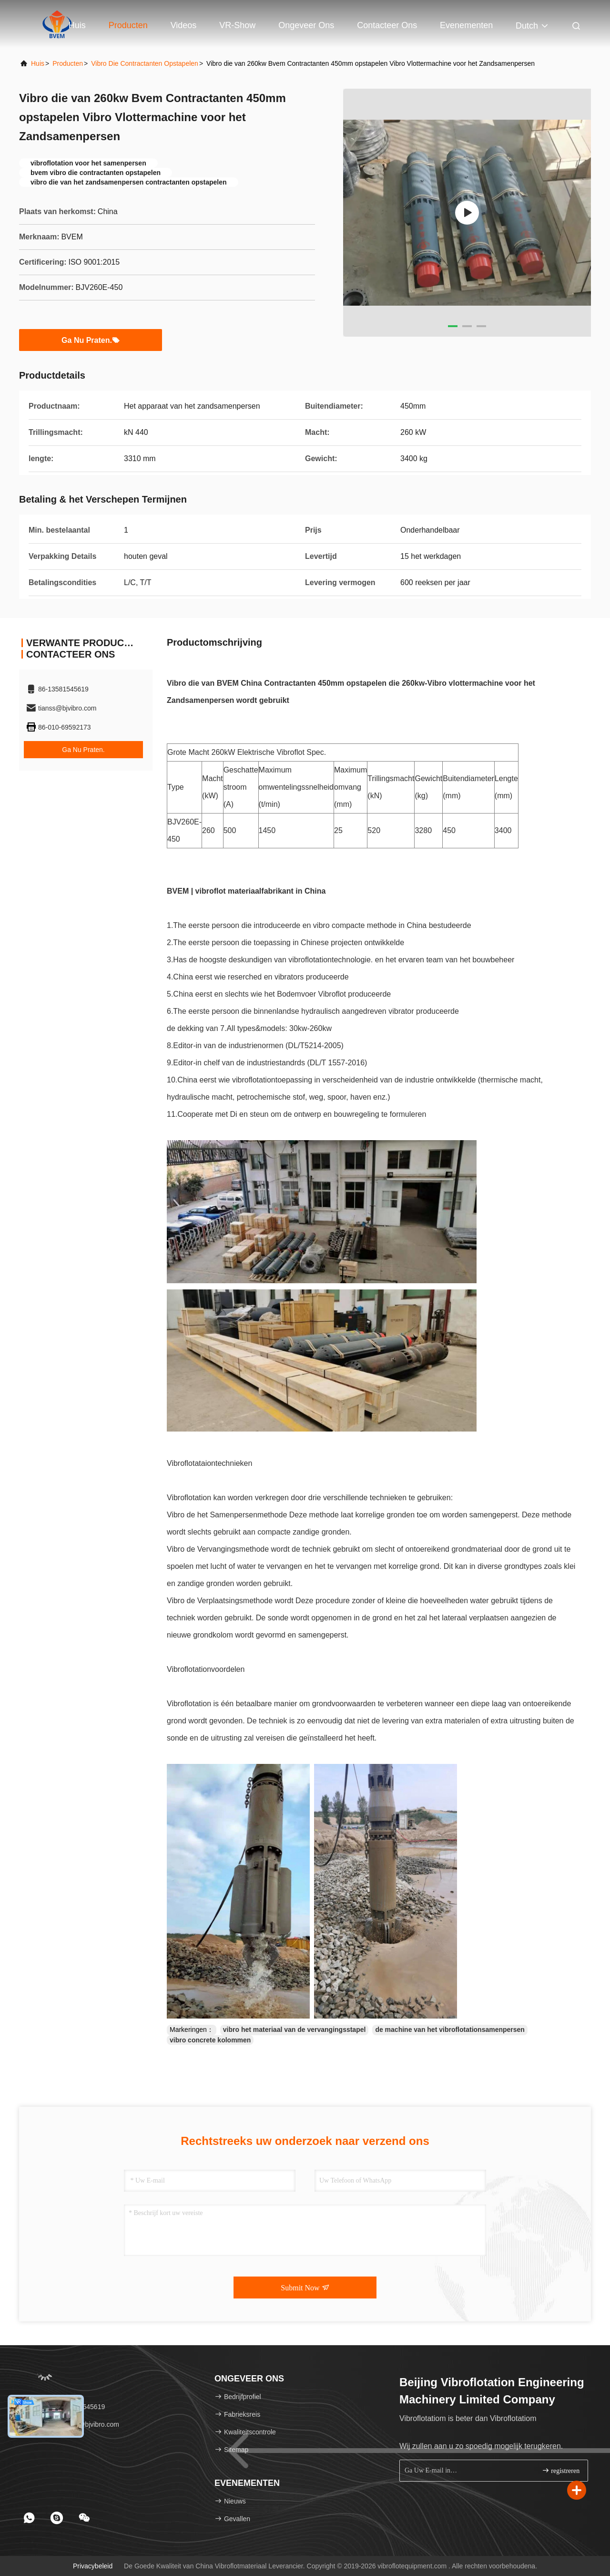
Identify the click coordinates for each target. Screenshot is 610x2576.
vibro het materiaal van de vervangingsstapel (294, 2029)
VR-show (237, 25)
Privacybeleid (92, 2566)
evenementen (466, 25)
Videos (184, 25)
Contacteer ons (387, 25)
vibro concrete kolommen (210, 2040)
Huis (77, 25)
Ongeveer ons (306, 25)
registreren (561, 2470)
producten (67, 63)
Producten (128, 25)
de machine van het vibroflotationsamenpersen (450, 2029)
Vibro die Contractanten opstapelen (144, 63)
